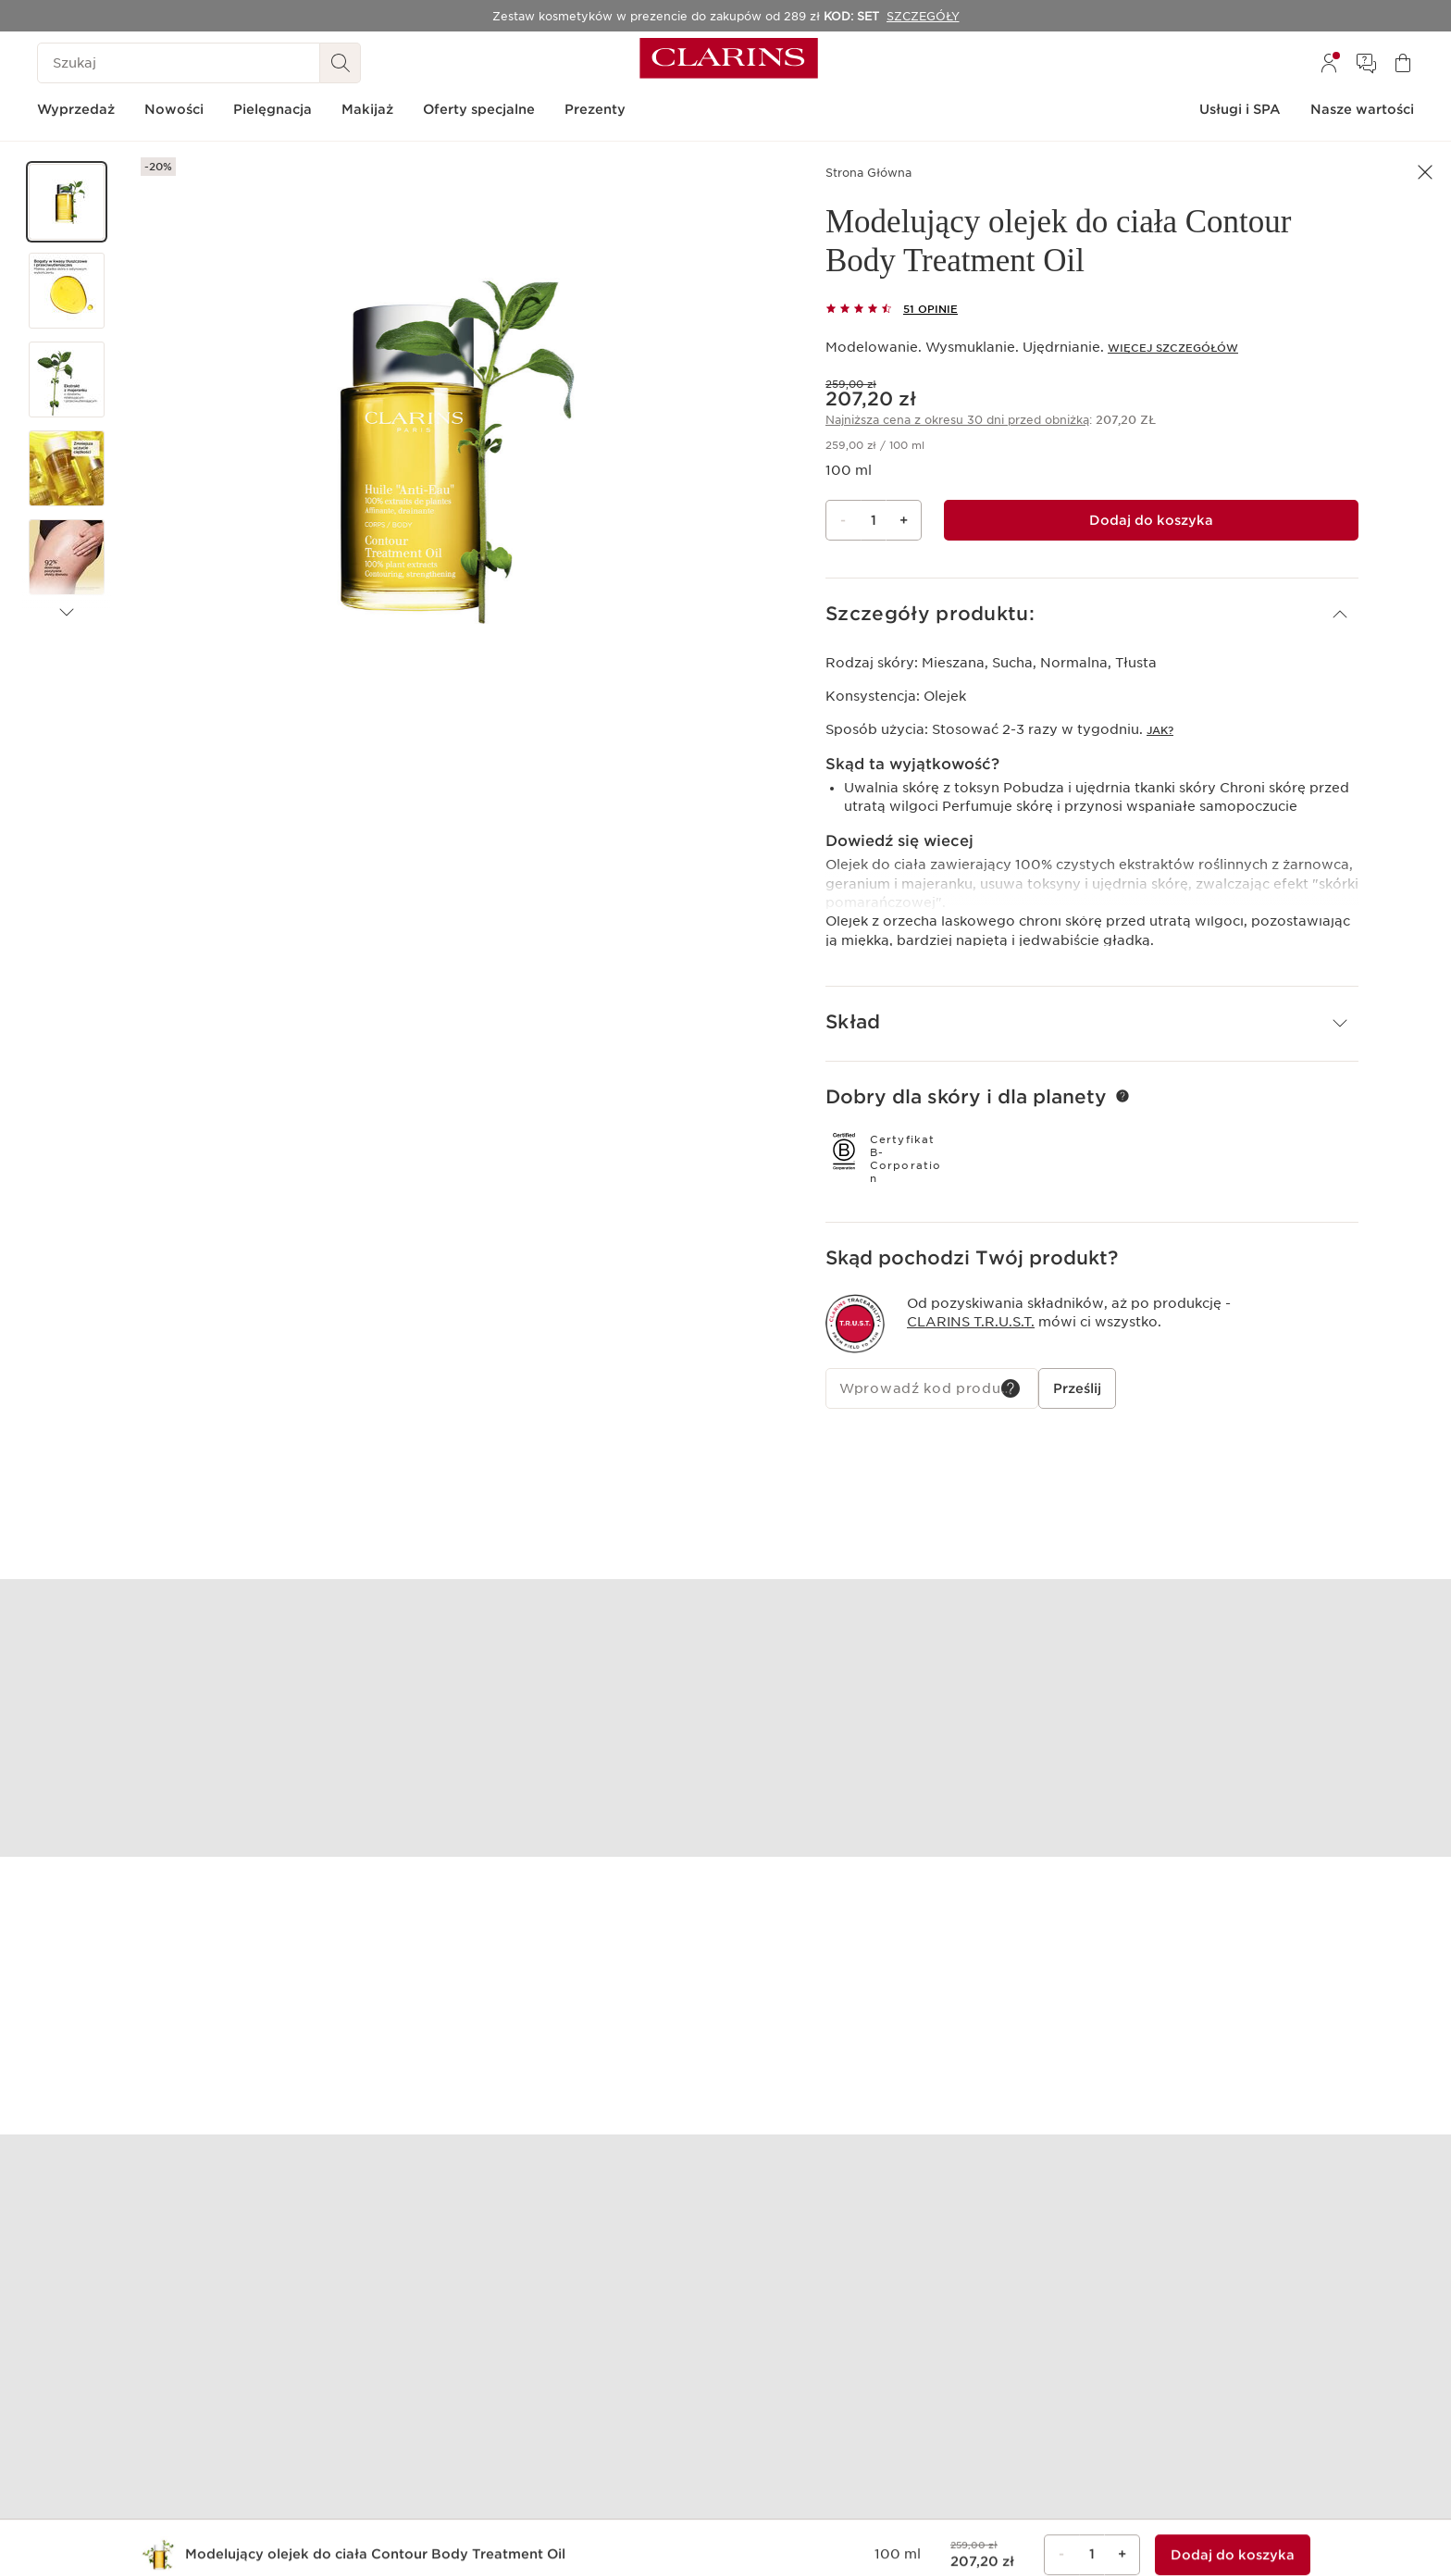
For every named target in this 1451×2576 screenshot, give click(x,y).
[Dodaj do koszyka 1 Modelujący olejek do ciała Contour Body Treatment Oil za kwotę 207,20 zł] (1151, 520)
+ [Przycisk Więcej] (903, 520)
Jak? (1160, 730)
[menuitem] (1329, 63)
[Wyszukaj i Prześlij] (340, 63)
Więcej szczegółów (1173, 348)
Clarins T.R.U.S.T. (971, 1320)
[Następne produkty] (66, 613)
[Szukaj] (178, 63)
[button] (67, 202)
